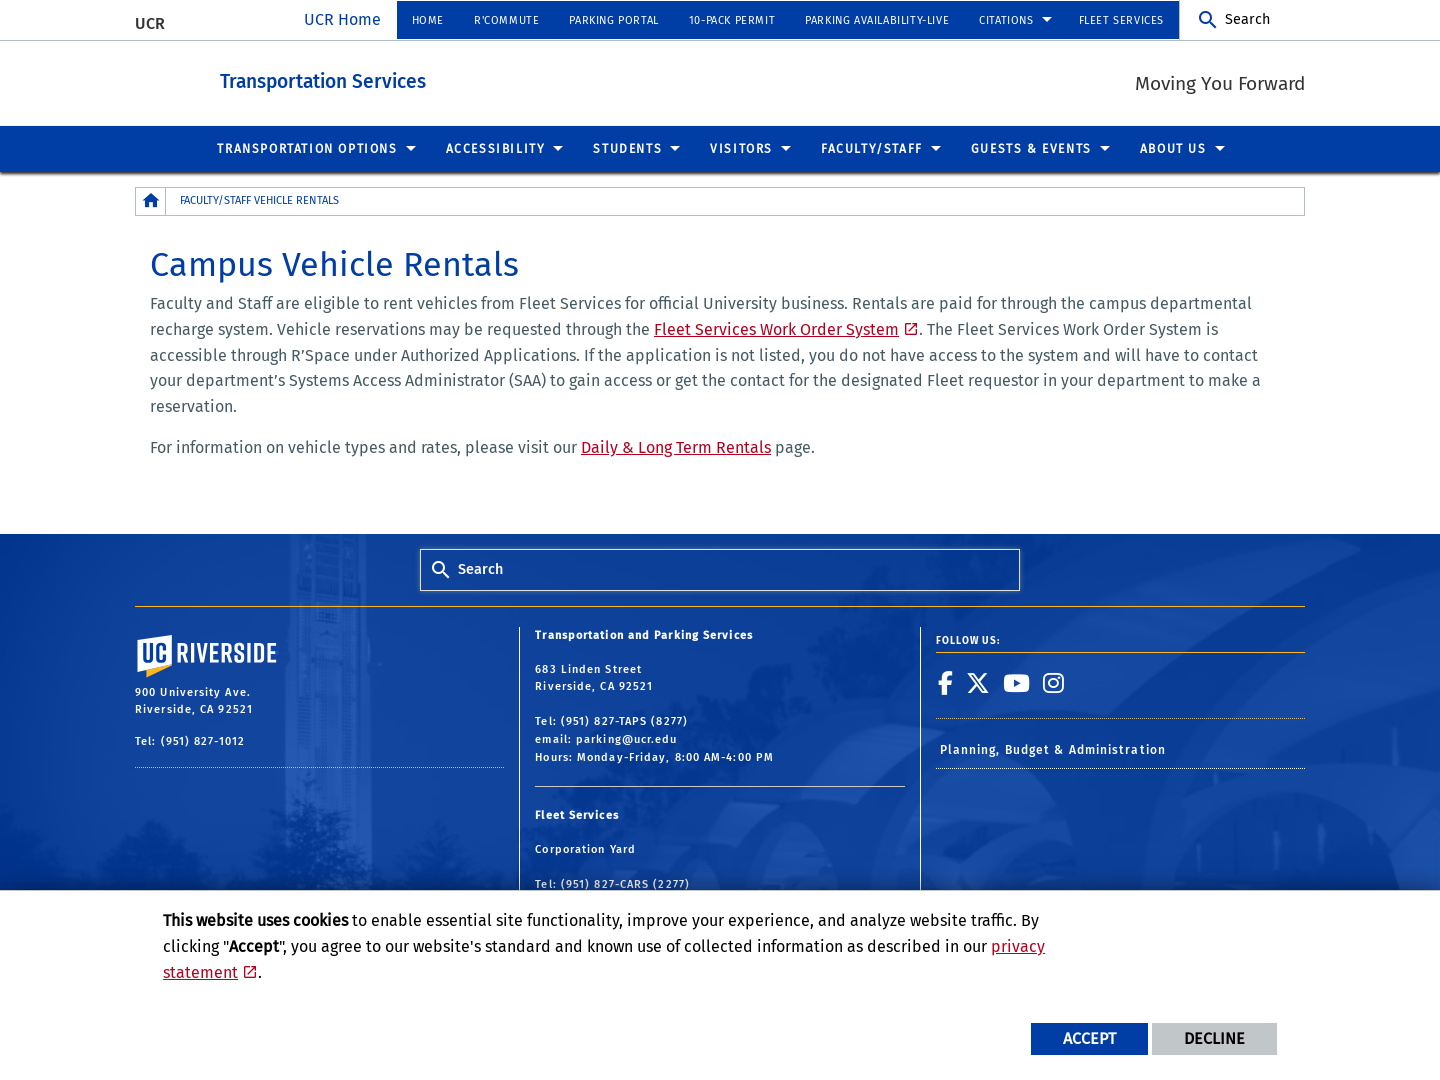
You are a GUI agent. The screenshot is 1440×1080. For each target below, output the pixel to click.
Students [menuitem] (627, 148)
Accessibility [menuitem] (496, 148)
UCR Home (342, 19)
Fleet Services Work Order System (776, 328)
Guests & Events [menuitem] (1031, 148)
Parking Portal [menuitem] (613, 20)
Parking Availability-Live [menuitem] (877, 20)
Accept (1089, 1038)
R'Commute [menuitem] (506, 20)
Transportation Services (433, 78)
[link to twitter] (978, 682)
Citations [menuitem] (1006, 20)
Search (1247, 19)
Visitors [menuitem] (741, 148)
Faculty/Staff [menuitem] (872, 148)
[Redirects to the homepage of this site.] (151, 200)
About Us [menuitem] (1173, 148)
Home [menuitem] (428, 20)
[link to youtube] (1017, 682)
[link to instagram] (1054, 682)
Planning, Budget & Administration (1053, 749)
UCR (150, 23)
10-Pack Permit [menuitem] (732, 20)
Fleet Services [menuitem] (1121, 20)
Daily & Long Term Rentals (676, 446)
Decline (1214, 1038)
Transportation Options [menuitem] (307, 148)
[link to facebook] (946, 682)
